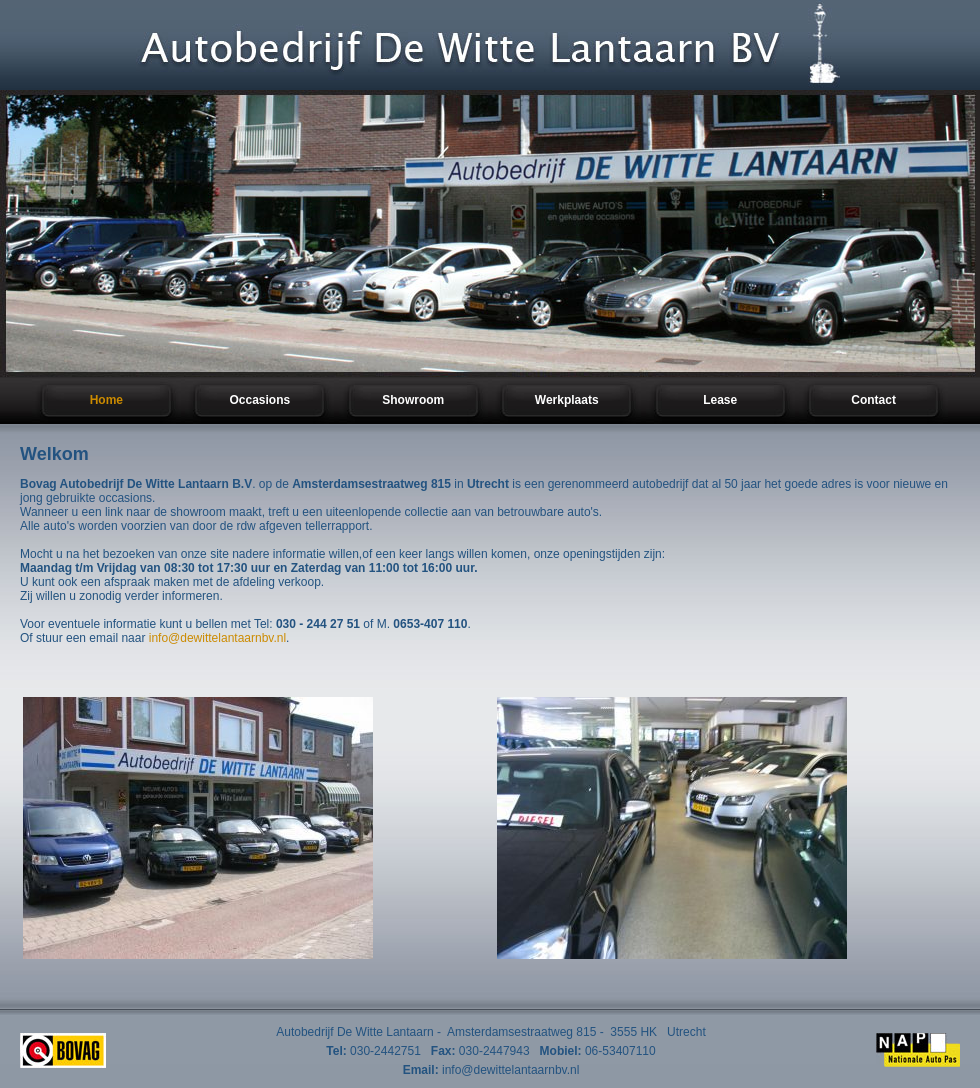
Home (106, 400)
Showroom (413, 400)
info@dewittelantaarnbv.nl (217, 638)
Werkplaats (567, 400)
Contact (873, 400)
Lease (720, 400)
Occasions (259, 400)
